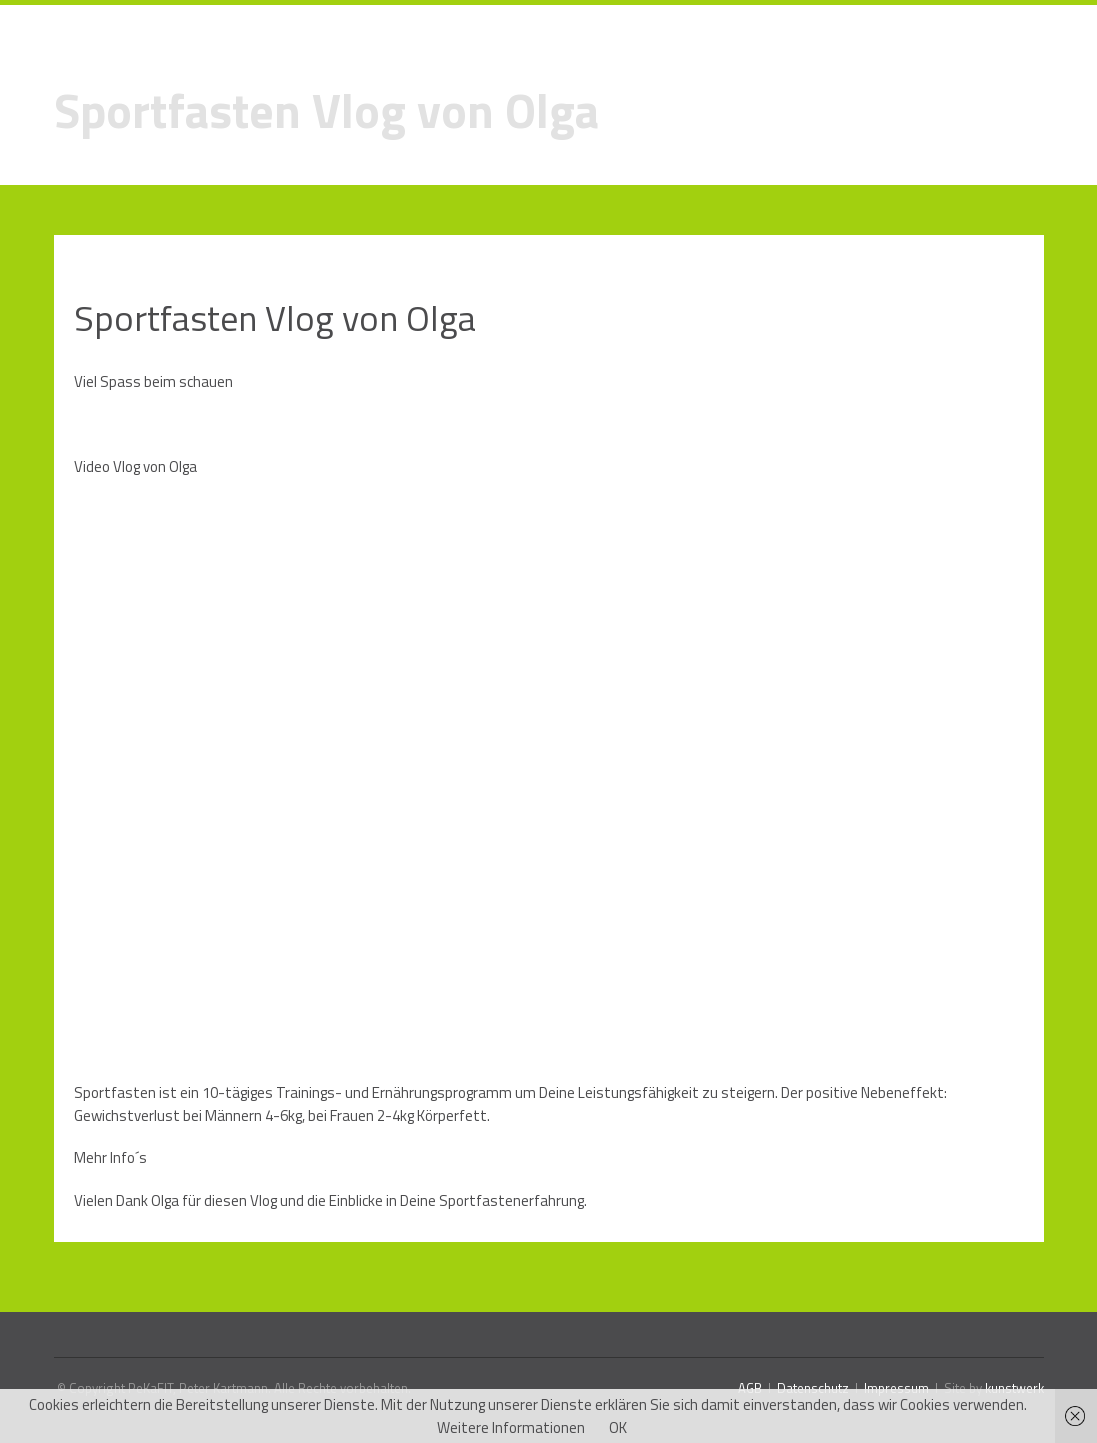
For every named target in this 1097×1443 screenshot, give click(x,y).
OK (618, 1427)
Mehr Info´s (110, 1157)
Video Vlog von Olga (135, 466)
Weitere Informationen (511, 1427)
